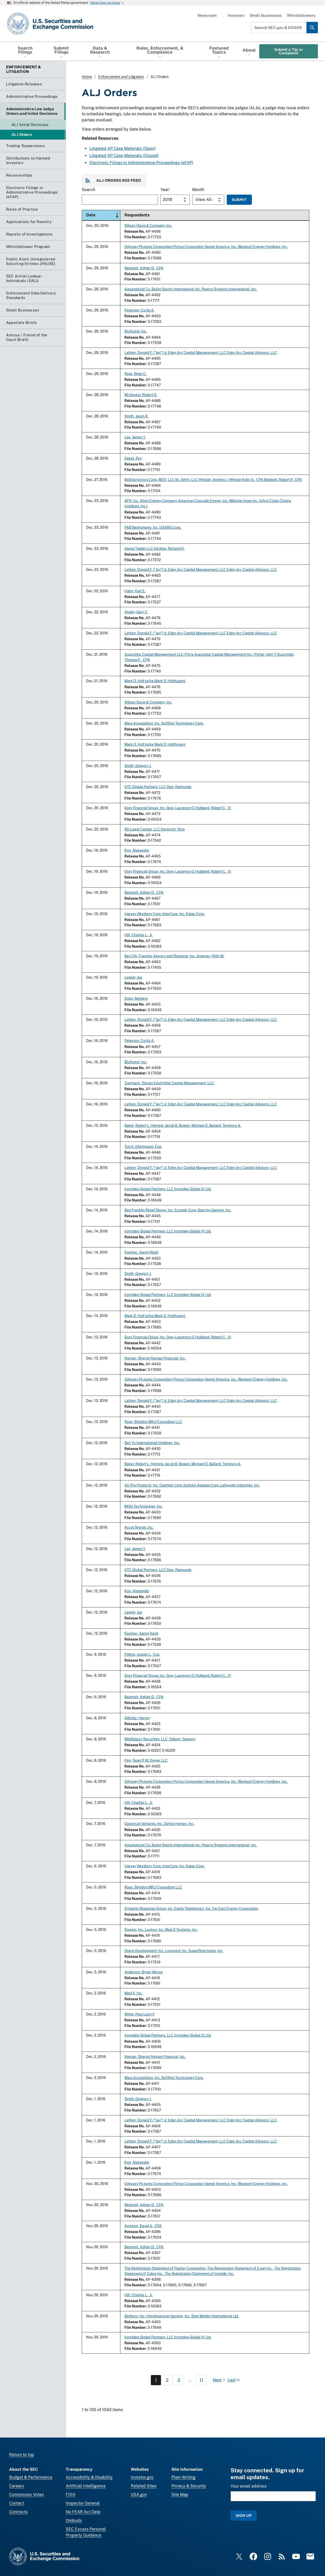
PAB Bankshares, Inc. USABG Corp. (152, 527)
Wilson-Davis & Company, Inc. (148, 225)
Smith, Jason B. (136, 416)
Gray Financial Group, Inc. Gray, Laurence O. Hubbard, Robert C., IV (177, 808)
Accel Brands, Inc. (139, 1527)
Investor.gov (142, 2477)
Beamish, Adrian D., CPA (144, 268)
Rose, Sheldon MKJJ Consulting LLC (153, 1421)
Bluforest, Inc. (135, 331)
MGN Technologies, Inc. (143, 1506)
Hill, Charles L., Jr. (138, 935)
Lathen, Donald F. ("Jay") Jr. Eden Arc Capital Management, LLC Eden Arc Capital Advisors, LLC (200, 352)
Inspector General (83, 2503)
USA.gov (139, 2494)
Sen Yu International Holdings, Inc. (152, 1443)
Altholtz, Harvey (137, 1718)
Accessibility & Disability (89, 2477)
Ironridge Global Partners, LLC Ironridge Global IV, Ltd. (167, 1189)
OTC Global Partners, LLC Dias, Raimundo (157, 787)
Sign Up (244, 2515)
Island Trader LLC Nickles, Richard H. (154, 548)
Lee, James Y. (135, 437)
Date (103, 215)
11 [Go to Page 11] (201, 2380)
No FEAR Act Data (83, 2511)
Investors (236, 15)
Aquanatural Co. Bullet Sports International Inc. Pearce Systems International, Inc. (190, 289)
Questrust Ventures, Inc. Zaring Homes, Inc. (159, 1824)
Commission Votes (26, 2494)
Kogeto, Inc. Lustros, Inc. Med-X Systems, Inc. (161, 1929)
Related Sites (143, 2486)
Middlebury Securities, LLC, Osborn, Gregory (160, 1739)
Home (87, 77)
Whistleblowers (301, 15)
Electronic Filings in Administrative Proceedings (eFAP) (141, 162)
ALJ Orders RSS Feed (112, 180)
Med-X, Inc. (133, 1993)
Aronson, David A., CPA (143, 2226)
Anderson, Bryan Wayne (143, 1972)
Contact (16, 2503)
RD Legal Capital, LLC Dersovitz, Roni (154, 829)
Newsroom (207, 15)
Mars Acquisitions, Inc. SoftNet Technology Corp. (164, 723)
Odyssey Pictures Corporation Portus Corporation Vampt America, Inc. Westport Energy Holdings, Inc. (206, 247)
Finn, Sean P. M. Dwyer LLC (146, 1760)
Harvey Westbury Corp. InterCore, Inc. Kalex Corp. (164, 914)
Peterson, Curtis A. (139, 310)
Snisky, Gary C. (136, 612)
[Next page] (219, 2380)
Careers (16, 2486)
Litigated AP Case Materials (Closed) (124, 155)
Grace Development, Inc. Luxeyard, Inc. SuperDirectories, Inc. (173, 1950)
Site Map (179, 2494)
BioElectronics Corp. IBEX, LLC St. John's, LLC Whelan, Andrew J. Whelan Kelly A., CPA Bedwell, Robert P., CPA (213, 479)
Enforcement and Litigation (121, 77)
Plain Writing (183, 2477)
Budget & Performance (30, 2477)
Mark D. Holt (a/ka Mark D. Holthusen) (154, 681)
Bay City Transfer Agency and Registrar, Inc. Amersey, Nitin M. (174, 956)
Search (88, 189)
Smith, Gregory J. (137, 765)
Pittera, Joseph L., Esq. (142, 1654)
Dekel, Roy (133, 458)
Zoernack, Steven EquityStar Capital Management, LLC (169, 1083)
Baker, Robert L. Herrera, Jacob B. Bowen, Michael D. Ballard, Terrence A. (182, 1125)
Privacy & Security (188, 2486)
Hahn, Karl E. (134, 591)
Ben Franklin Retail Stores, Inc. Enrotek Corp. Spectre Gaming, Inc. (177, 1210)
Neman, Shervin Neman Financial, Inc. (155, 1358)
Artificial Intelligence (86, 2486)
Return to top (21, 2454)
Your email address (249, 2486)
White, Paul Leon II (139, 2014)
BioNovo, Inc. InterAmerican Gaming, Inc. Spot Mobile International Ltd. (181, 2316)
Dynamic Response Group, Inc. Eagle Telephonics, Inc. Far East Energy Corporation (191, 1908)
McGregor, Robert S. (140, 395)
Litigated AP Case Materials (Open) (122, 148)
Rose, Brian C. (135, 373)
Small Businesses (266, 15)
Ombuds (74, 2520)
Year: (165, 189)
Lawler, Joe (133, 977)
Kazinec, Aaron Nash (141, 1252)
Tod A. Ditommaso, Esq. (143, 1146)
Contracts (18, 2511)
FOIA (70, 2494)
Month (198, 189)
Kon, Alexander (136, 850)
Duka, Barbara (136, 998)
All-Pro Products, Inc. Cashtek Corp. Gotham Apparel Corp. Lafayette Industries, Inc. (192, 1485)
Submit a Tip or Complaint (288, 51)
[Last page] (234, 2380)
